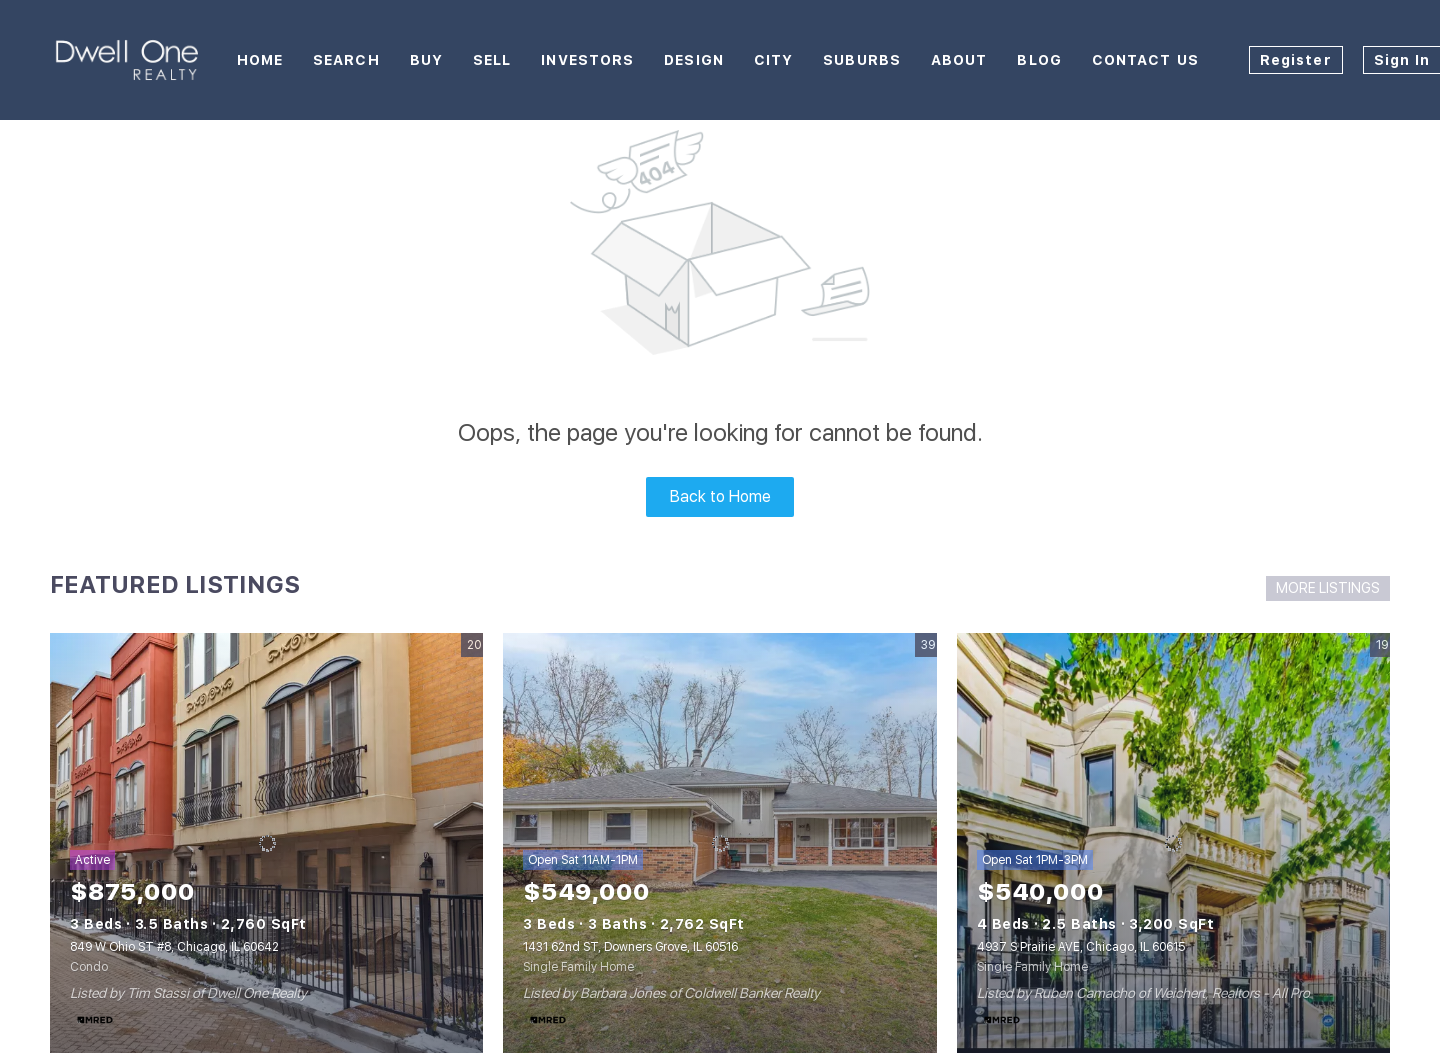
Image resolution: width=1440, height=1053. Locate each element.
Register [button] (1296, 60)
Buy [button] (426, 60)
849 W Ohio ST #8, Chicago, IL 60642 (174, 947)
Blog (1039, 60)
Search (346, 60)
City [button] (773, 60)
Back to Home (720, 496)
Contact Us (1145, 60)
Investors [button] (587, 60)
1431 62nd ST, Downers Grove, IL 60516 (630, 947)
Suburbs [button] (862, 60)
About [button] (959, 60)
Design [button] (694, 60)
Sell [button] (492, 60)
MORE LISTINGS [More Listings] (1328, 588)
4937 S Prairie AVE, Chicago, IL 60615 (1081, 947)
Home (260, 60)
